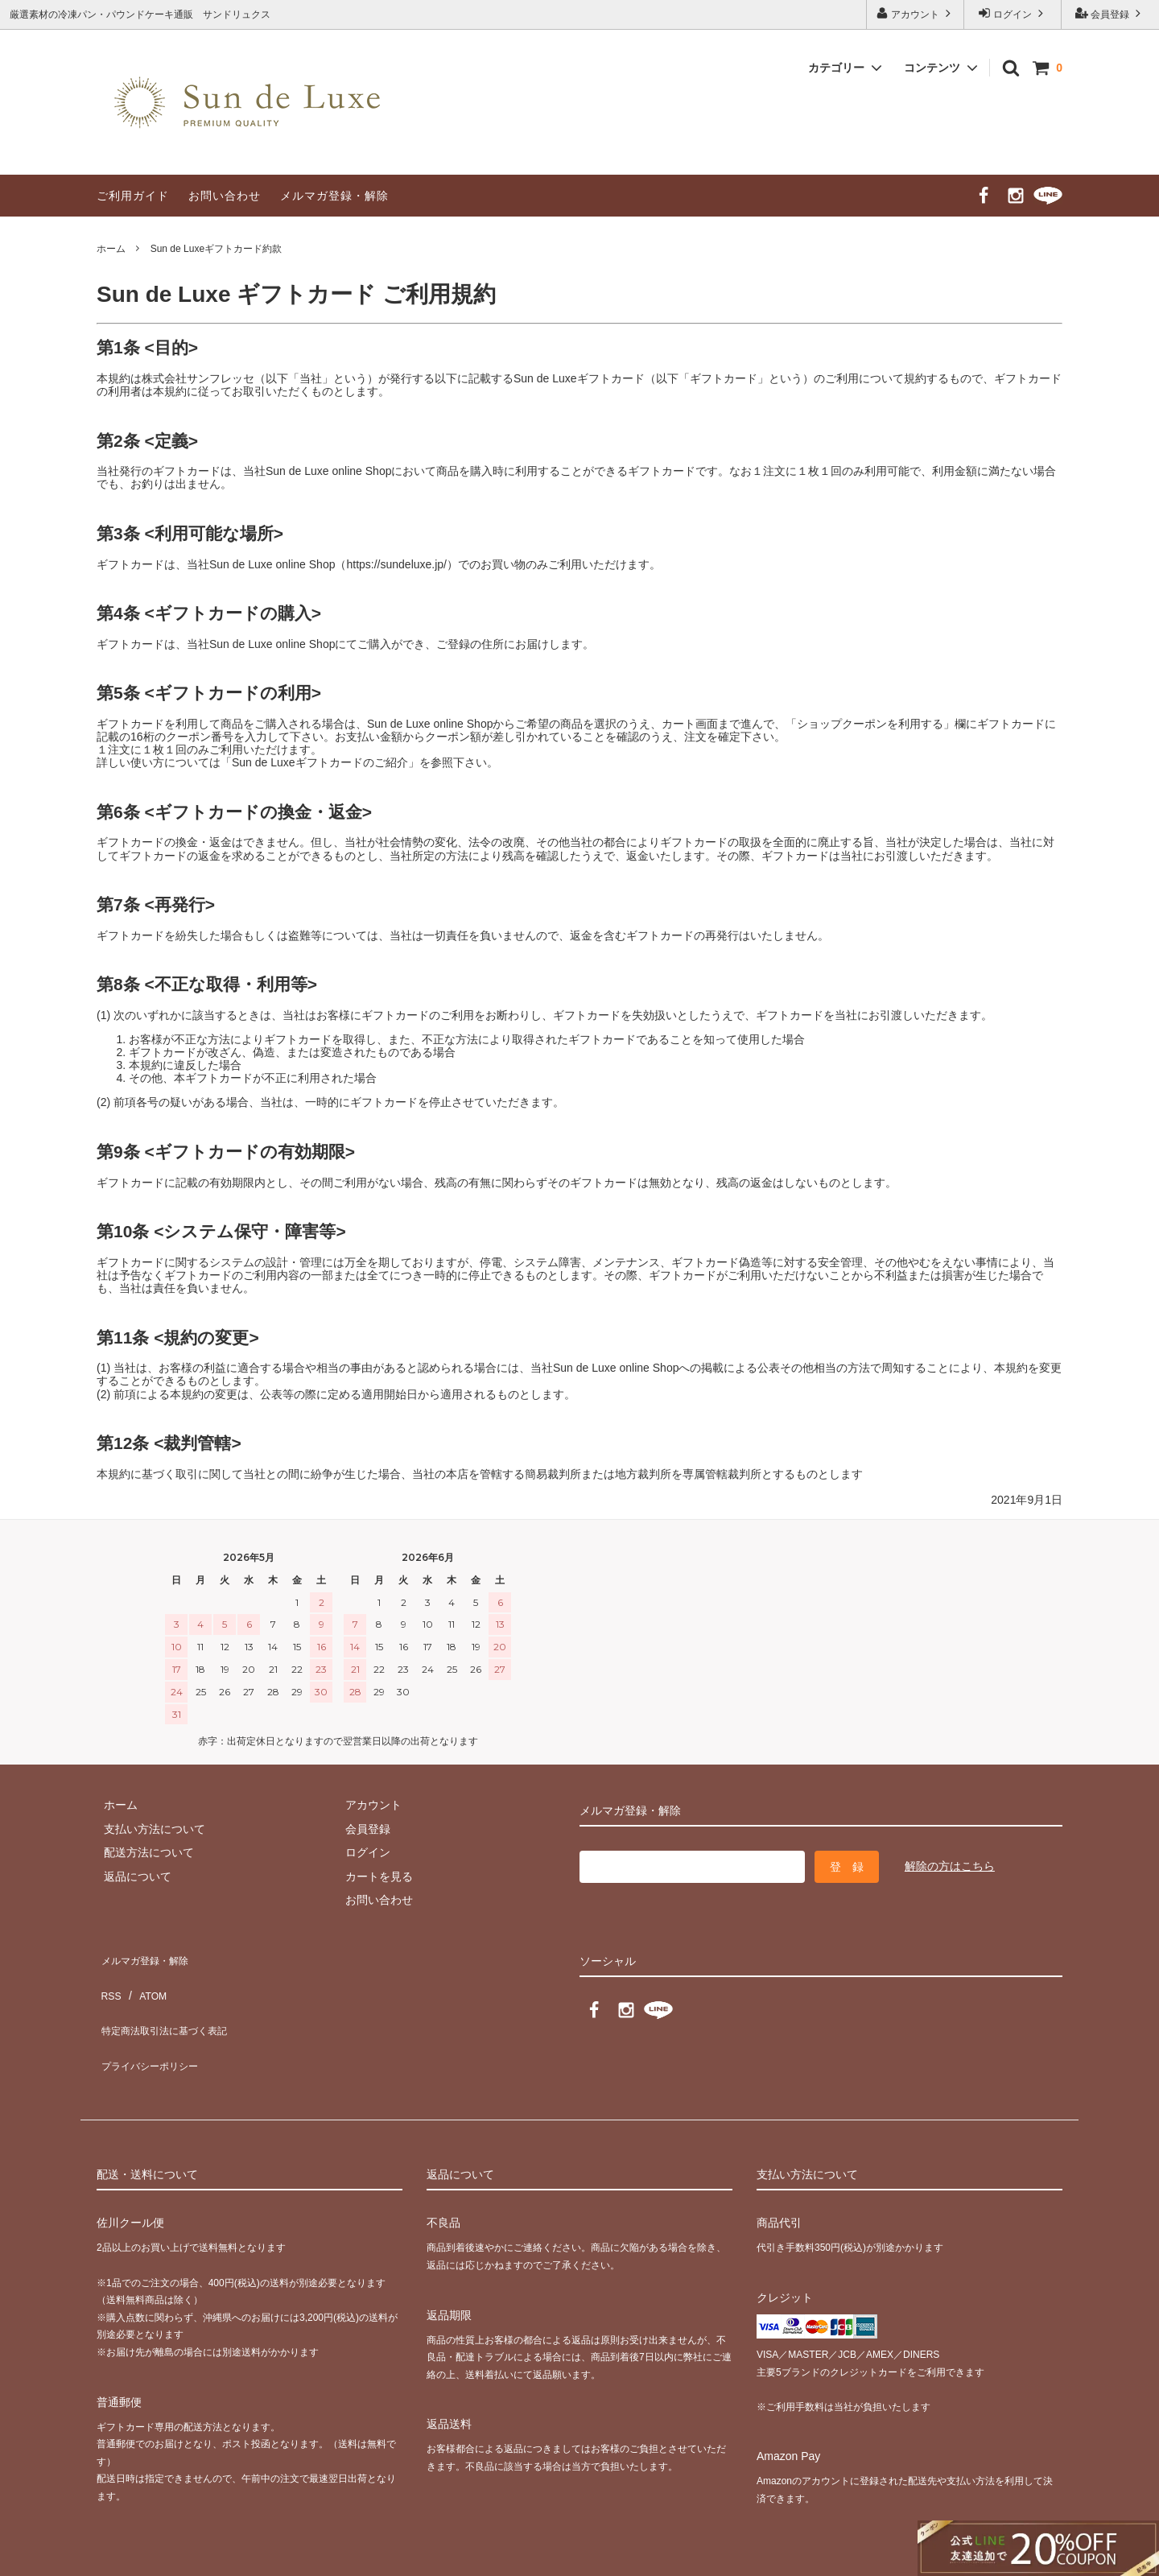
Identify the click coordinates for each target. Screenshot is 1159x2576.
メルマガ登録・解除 (334, 195)
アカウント (915, 13)
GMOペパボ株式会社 (266, 2555)
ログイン (1013, 13)
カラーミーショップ (51, 2555)
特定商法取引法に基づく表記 (170, 2002)
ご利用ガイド (133, 195)
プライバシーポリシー (153, 2027)
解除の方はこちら (950, 1866)
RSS (108, 1979)
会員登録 (1110, 13)
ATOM (144, 1979)
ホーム (111, 248)
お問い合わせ (224, 195)
